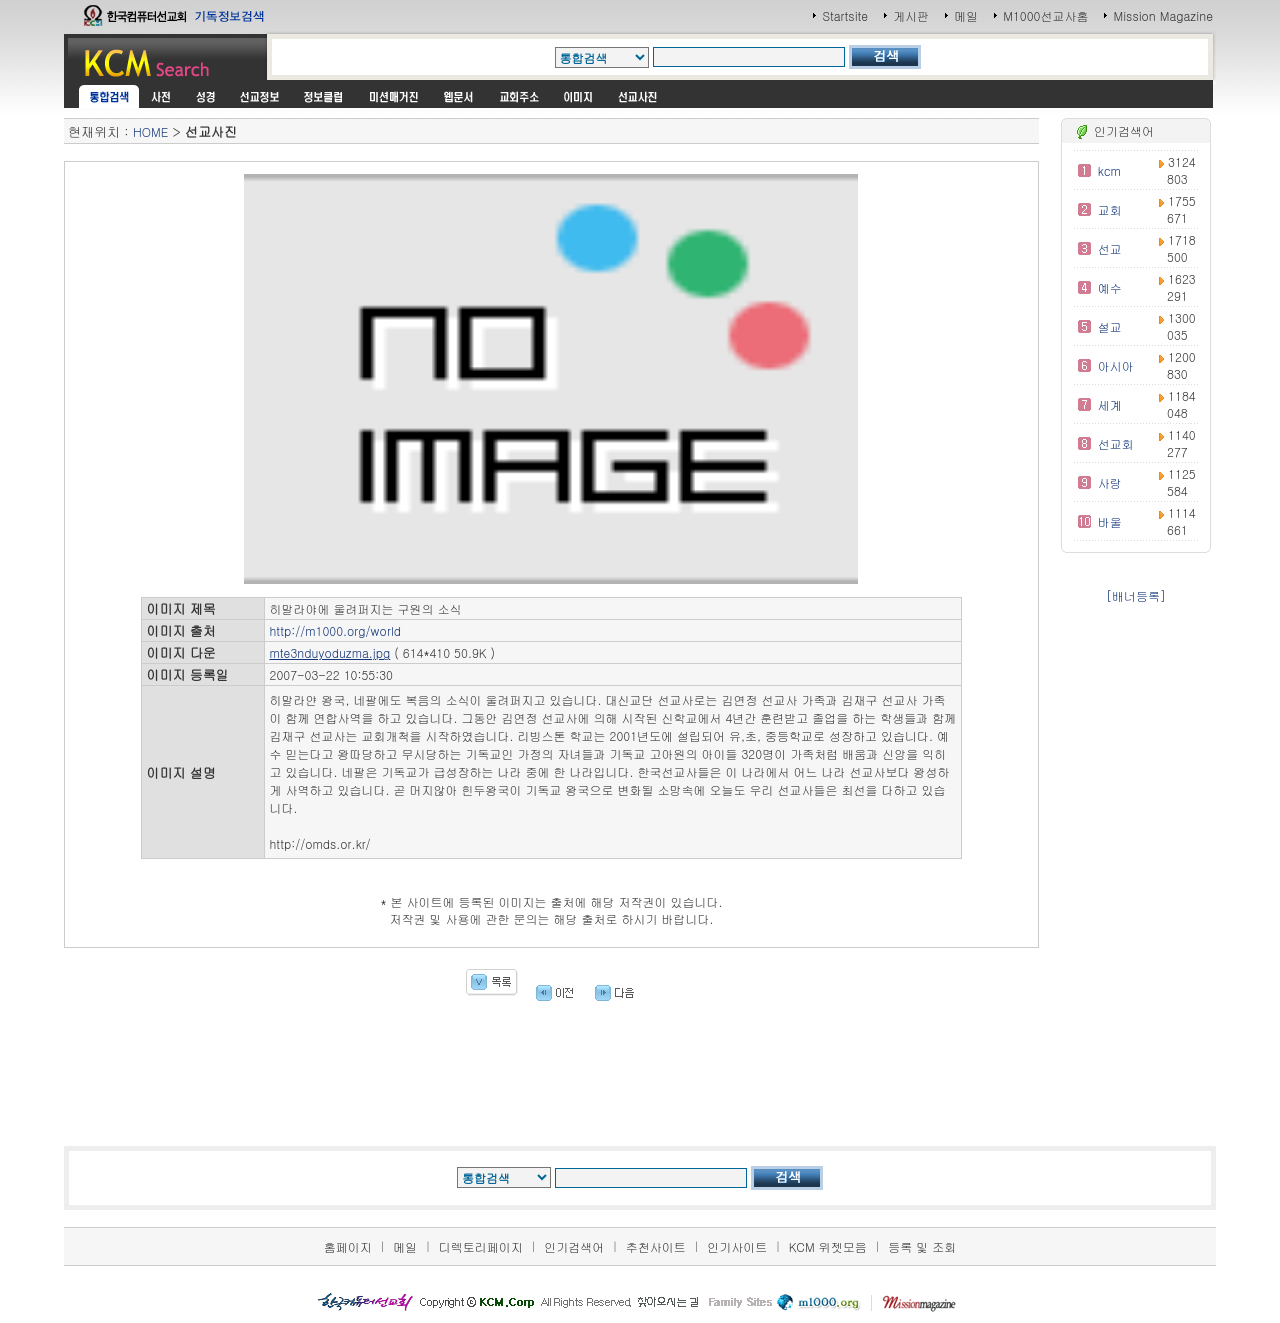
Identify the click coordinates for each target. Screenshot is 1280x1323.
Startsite (845, 15)
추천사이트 (656, 1246)
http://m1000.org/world (335, 630)
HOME (150, 131)
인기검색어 (574, 1246)
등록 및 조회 (922, 1246)
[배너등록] (1136, 595)
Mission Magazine (1163, 15)
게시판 (911, 15)
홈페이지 (348, 1246)
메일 (966, 15)
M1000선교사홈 (1045, 15)
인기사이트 (737, 1246)
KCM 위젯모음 (828, 1246)
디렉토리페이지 (481, 1246)
